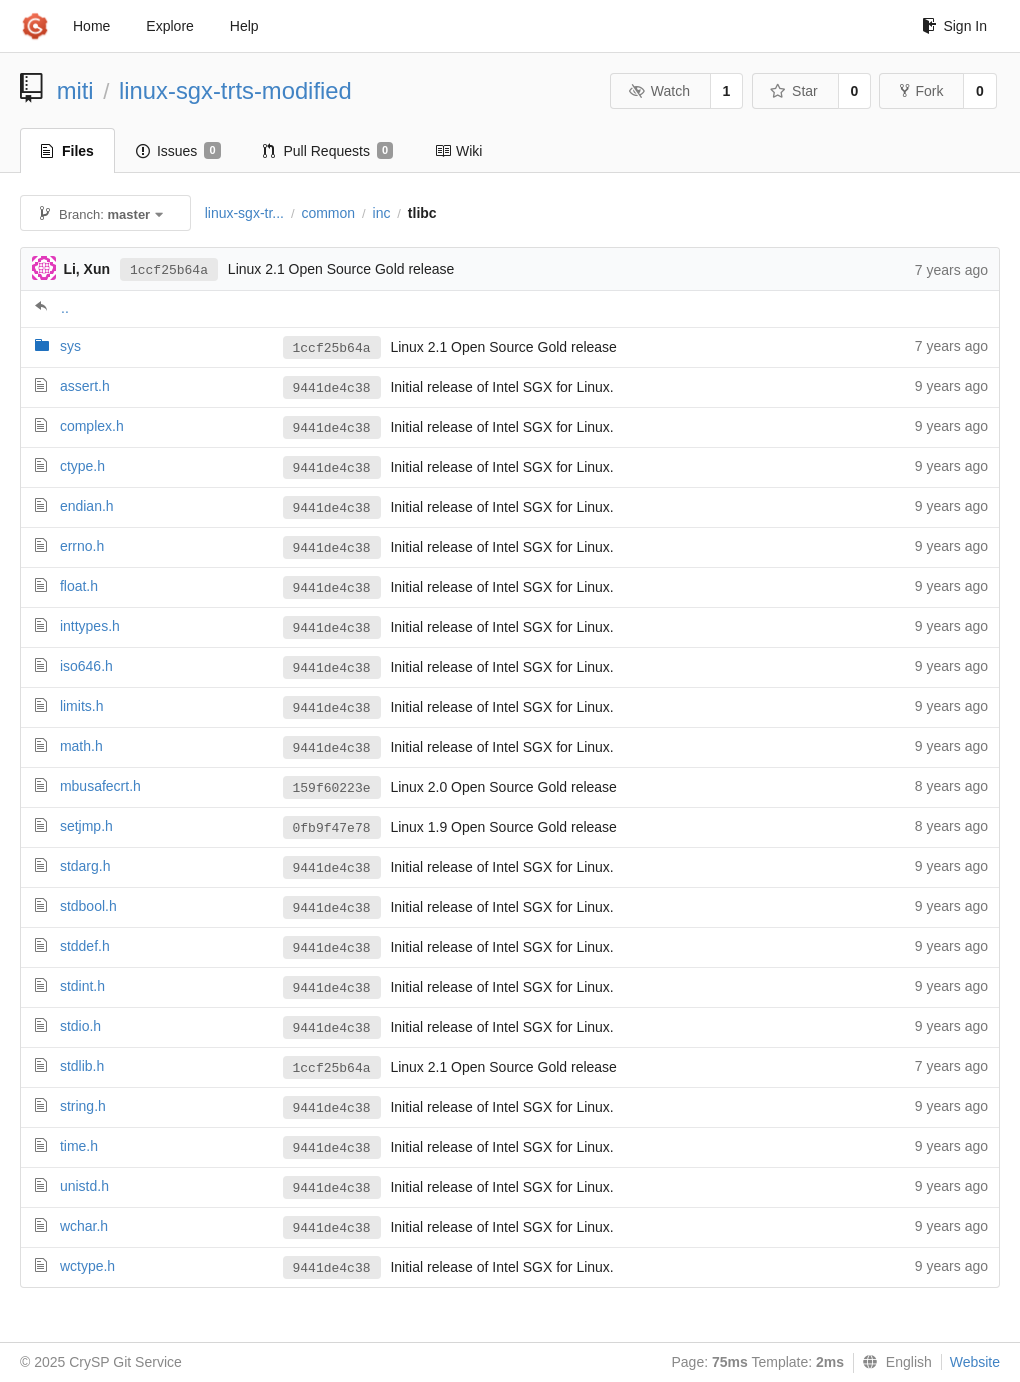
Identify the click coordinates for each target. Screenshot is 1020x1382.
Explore (169, 26)
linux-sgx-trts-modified (235, 90)
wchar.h (84, 1226)
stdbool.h (88, 906)
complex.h (92, 426)
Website (975, 1362)
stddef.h (85, 946)
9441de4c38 (332, 388)
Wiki (458, 151)
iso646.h (86, 666)
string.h (83, 1106)
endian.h (87, 506)
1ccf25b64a (169, 270)
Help (244, 26)
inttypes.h (90, 626)
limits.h (82, 706)
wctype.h (87, 1266)
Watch (659, 91)
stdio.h (80, 1026)
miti (75, 90)
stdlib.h (82, 1066)
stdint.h (82, 986)
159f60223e (332, 788)
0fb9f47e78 (332, 828)
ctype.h (82, 466)
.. (65, 308)
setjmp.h (86, 826)
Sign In (954, 26)
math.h (81, 746)
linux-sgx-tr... (244, 213)
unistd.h (84, 1186)
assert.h (85, 386)
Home (91, 26)
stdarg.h (85, 866)
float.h (79, 586)
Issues (178, 151)
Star (794, 91)
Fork (921, 91)
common (328, 213)
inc (382, 213)
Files (67, 151)
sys (70, 346)
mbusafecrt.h (100, 786)
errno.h (82, 546)
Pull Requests (328, 151)
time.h (79, 1146)
